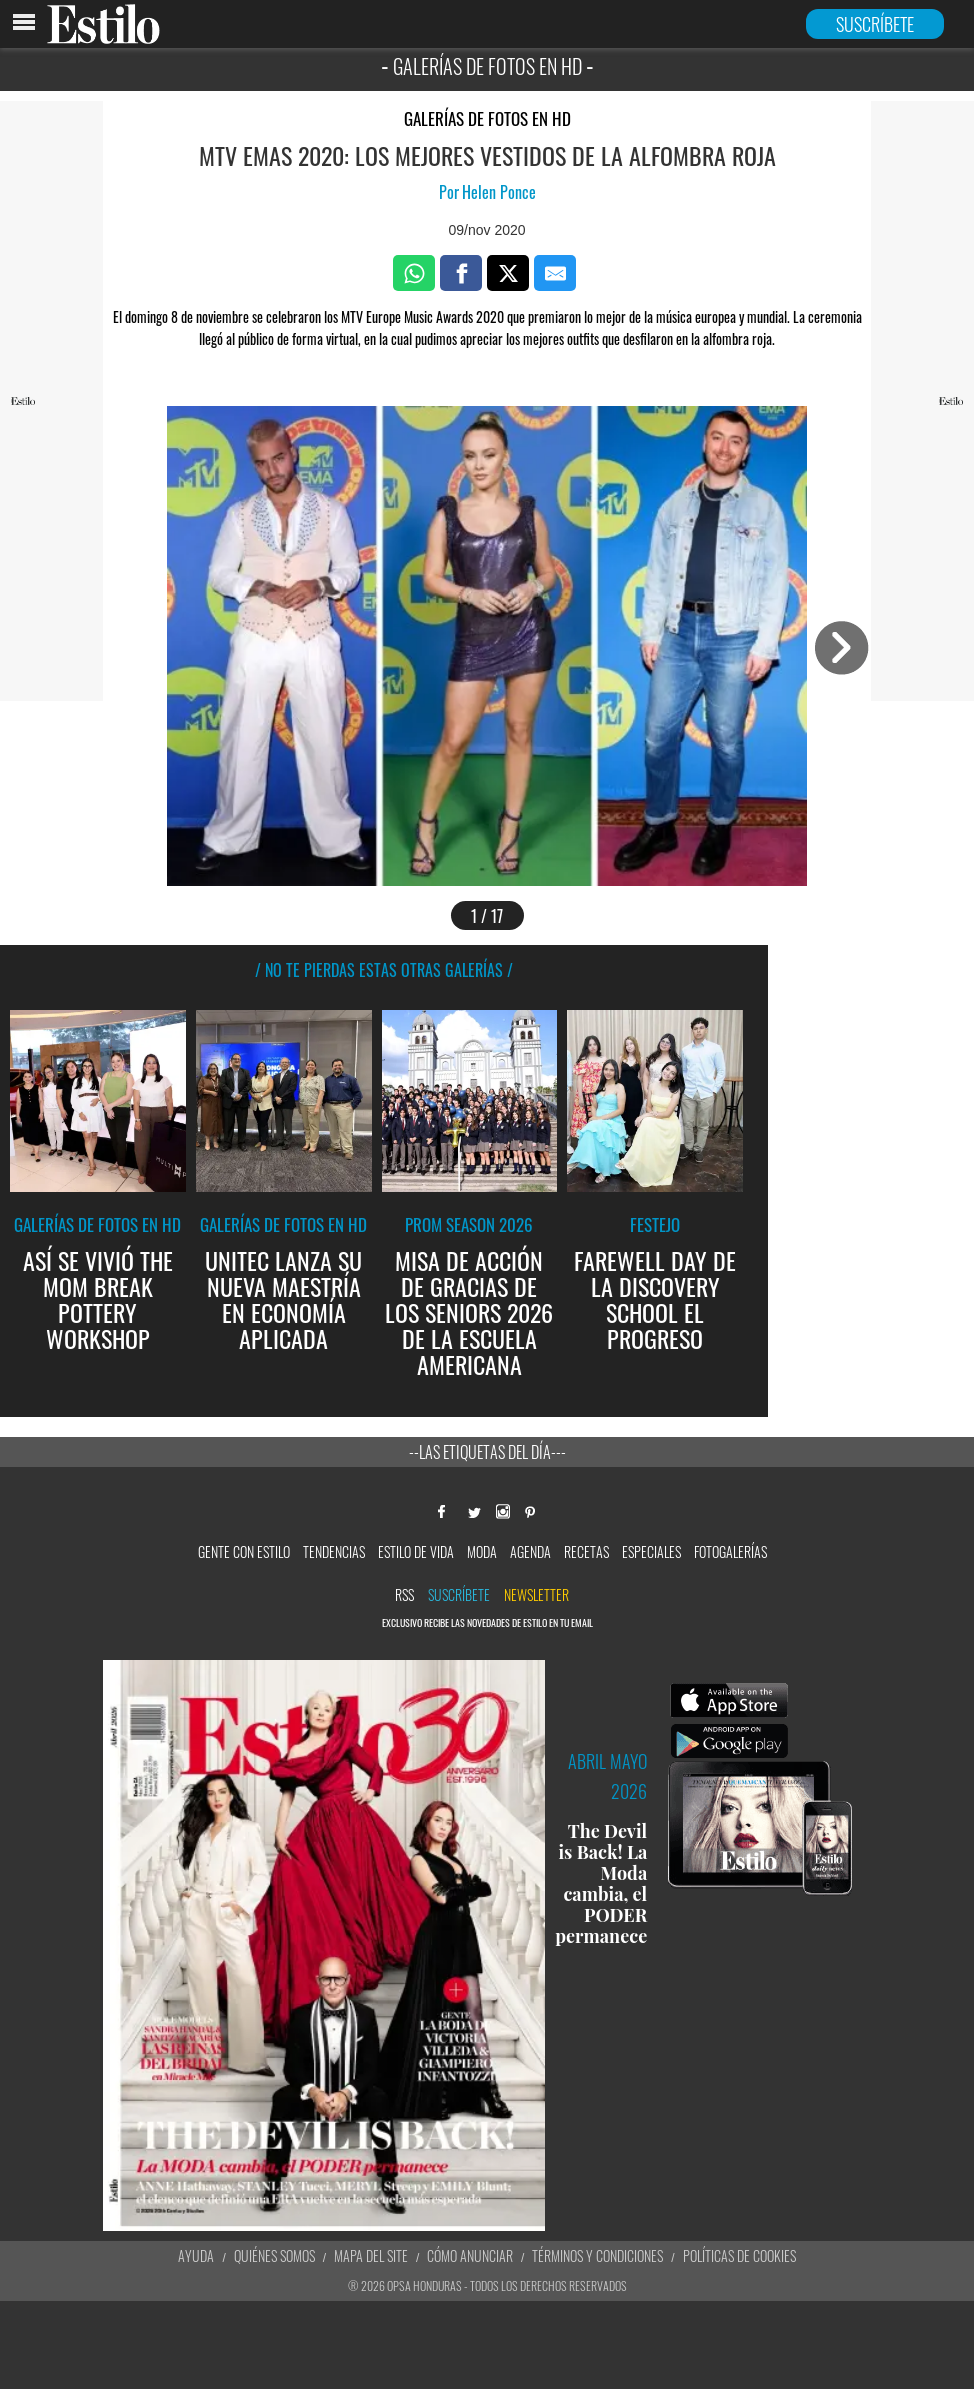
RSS (404, 1594)
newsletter (536, 1594)
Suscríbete (459, 1594)
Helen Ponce (499, 192)
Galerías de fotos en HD (487, 118)
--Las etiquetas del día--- (487, 1452)
